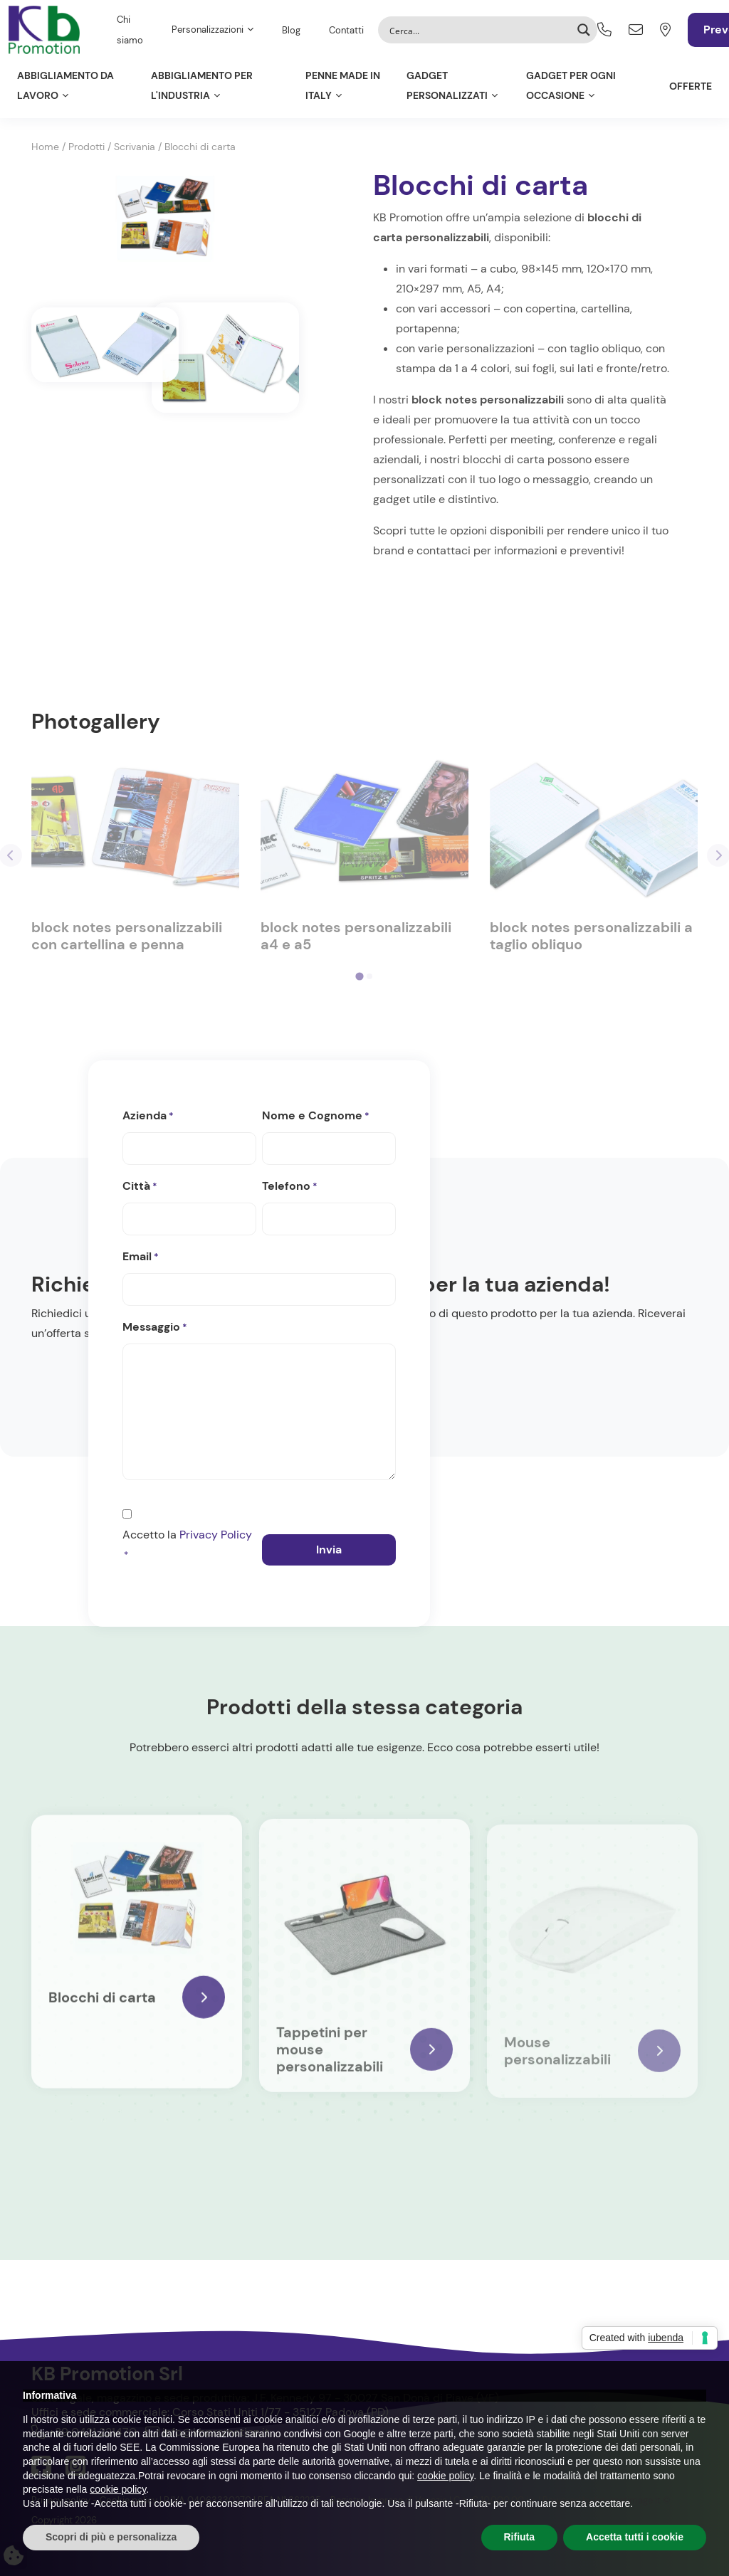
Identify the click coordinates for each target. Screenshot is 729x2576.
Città (139, 1187)
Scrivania (134, 146)
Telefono (290, 1187)
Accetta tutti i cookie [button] (634, 2537)
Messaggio (154, 1328)
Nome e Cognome (315, 1116)
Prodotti (86, 146)
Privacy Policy (215, 1534)
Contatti (346, 30)
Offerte (690, 86)
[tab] (359, 977)
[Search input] (478, 30)
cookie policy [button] (445, 2475)
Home (45, 146)
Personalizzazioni (207, 29)
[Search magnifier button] (584, 30)
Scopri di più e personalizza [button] (111, 2537)
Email (140, 1257)
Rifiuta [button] (519, 2537)
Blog (291, 30)
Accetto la (187, 1546)
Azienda (148, 1116)
